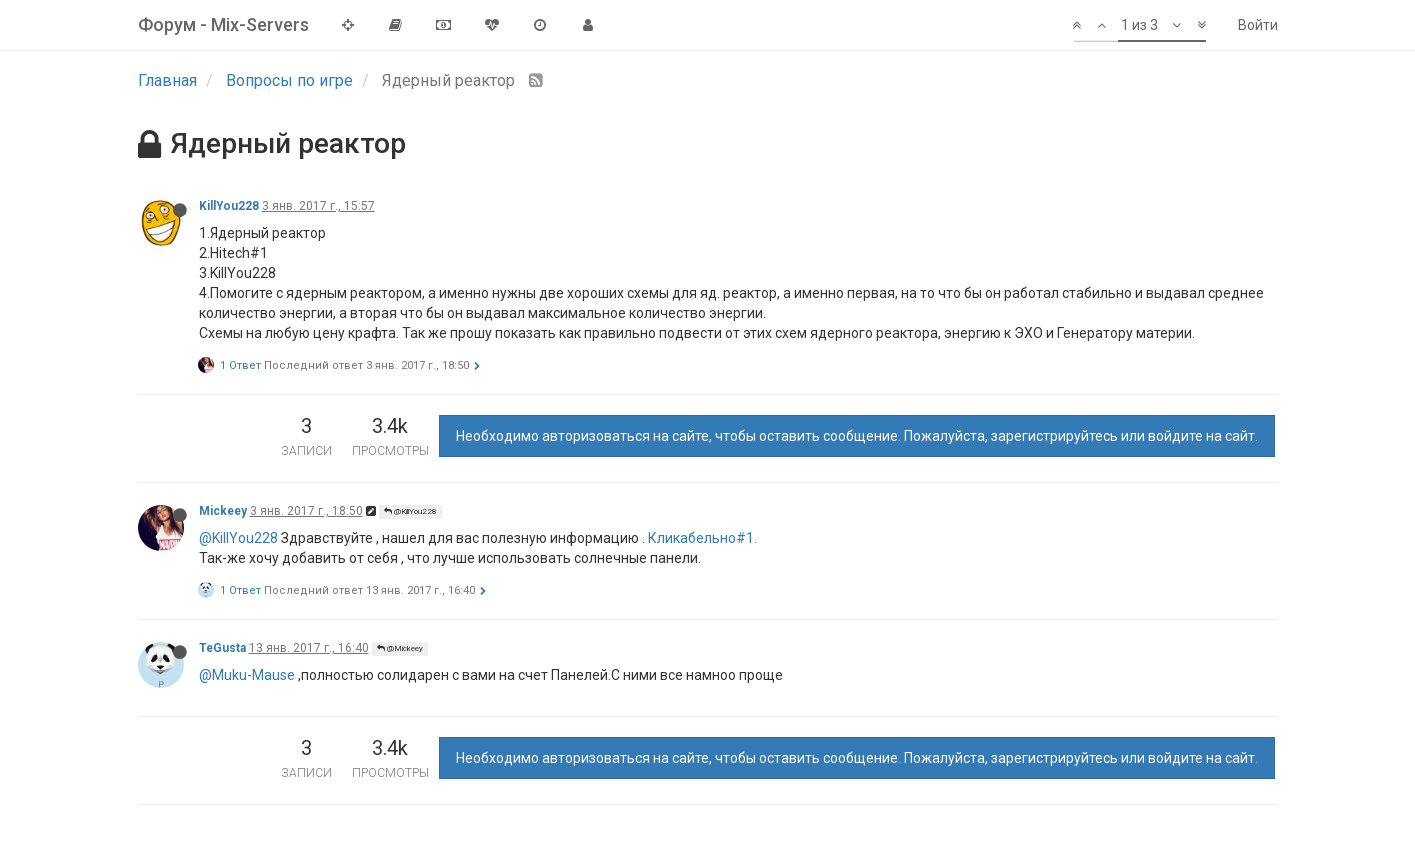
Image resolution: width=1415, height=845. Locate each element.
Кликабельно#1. (702, 538)
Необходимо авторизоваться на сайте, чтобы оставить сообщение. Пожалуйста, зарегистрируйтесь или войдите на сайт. (857, 436)
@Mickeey (400, 648)
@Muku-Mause (247, 675)
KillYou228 (229, 206)
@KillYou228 (410, 511)
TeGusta (222, 648)
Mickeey (223, 511)
